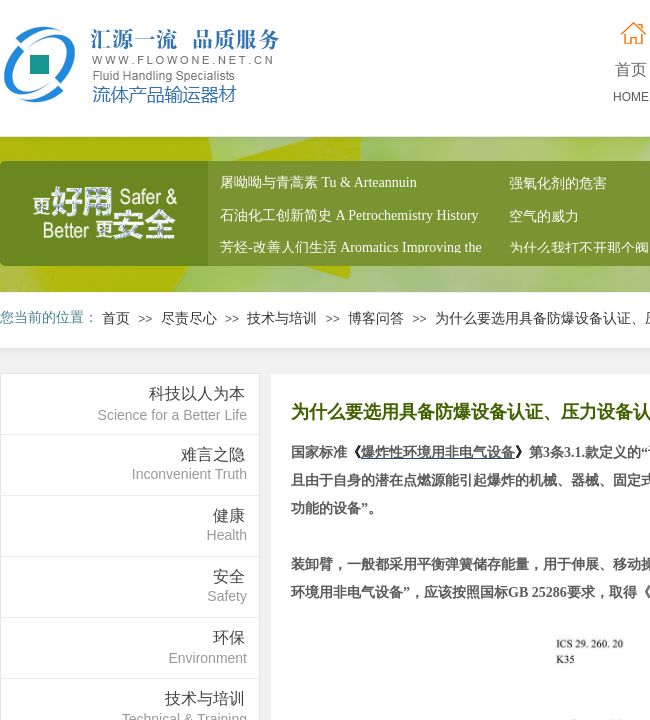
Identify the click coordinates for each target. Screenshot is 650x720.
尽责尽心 (189, 318)
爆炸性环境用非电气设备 (438, 452)
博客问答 (376, 318)
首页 (116, 318)
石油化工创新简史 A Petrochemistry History (349, 217)
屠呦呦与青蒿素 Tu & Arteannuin (318, 184)
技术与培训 (282, 318)
